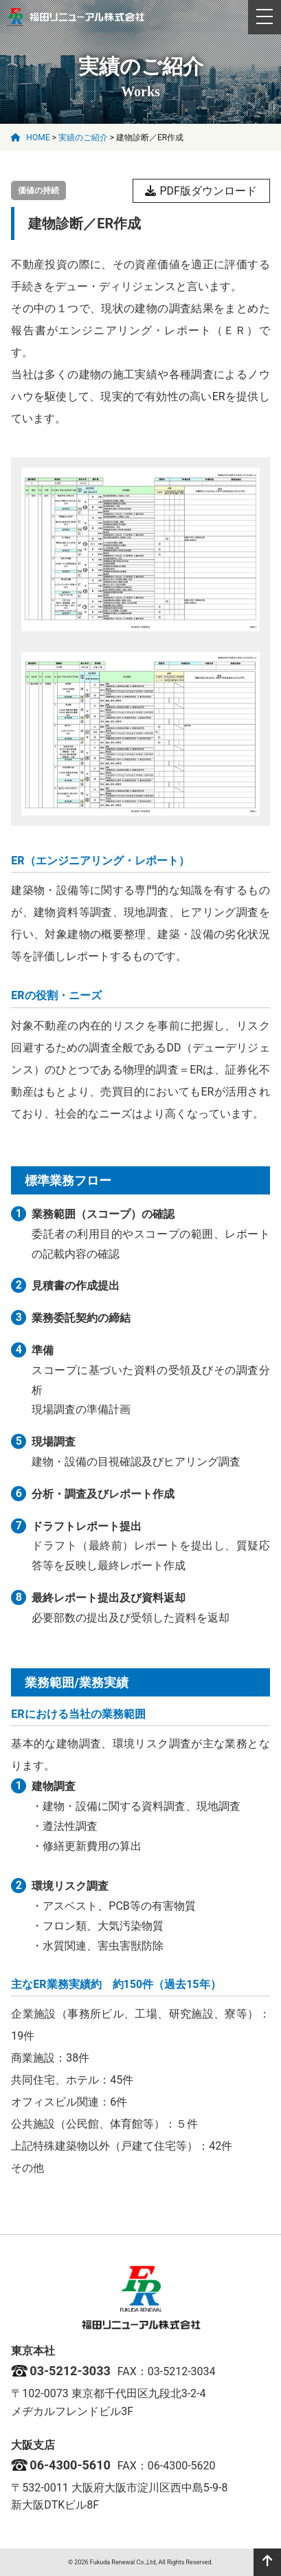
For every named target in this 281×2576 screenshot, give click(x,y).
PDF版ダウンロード (200, 190)
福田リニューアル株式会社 (75, 17)
